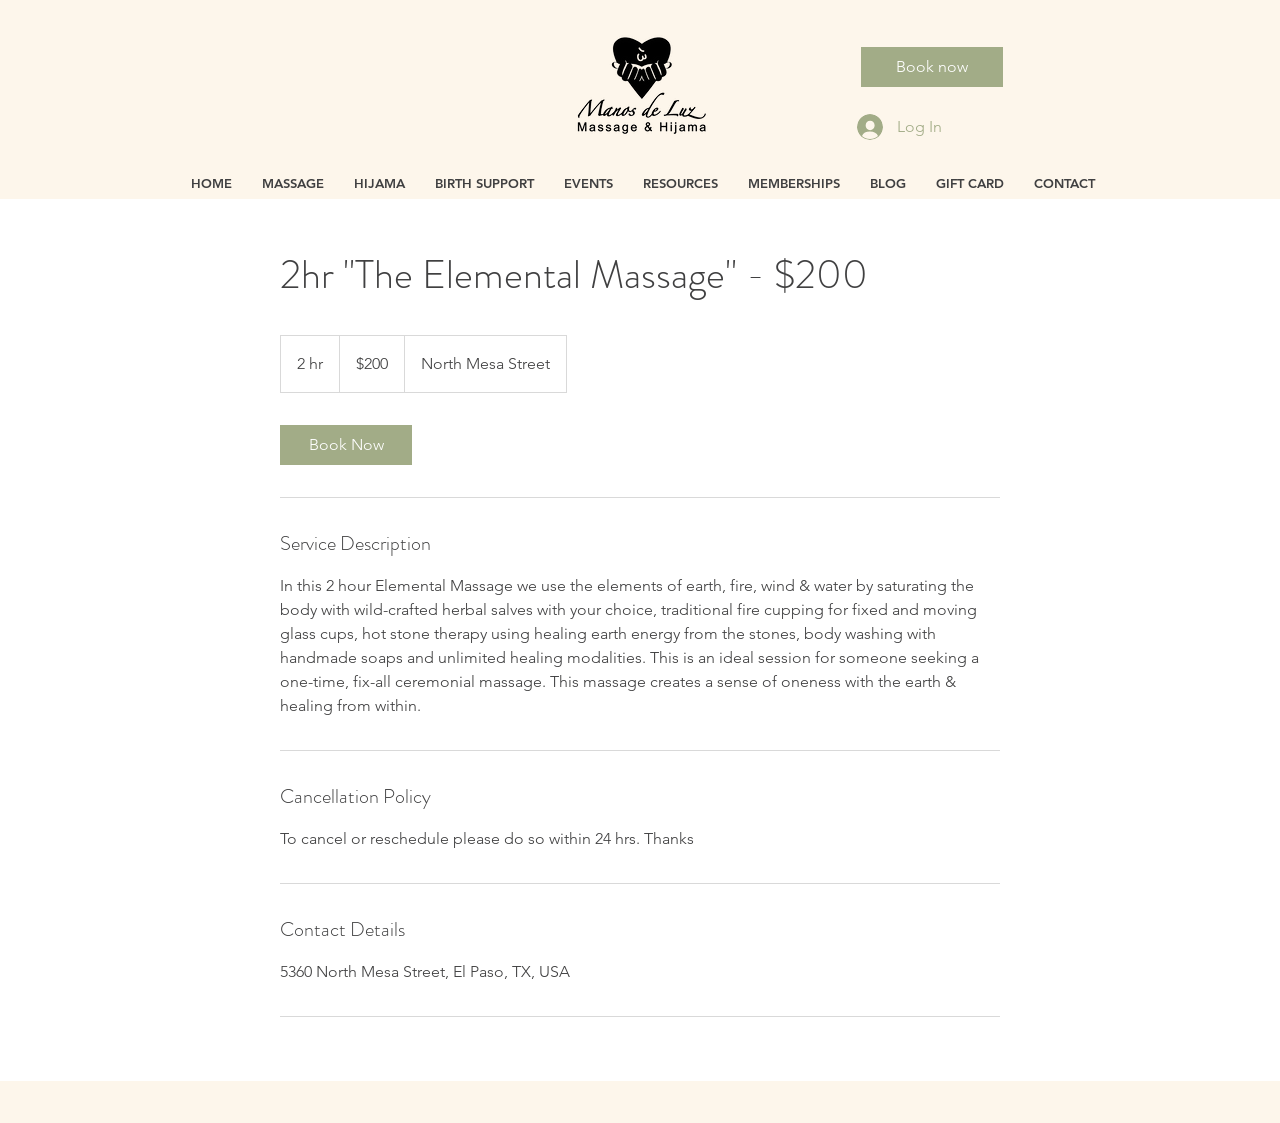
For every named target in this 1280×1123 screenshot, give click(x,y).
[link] (346, 445)
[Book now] (932, 67)
